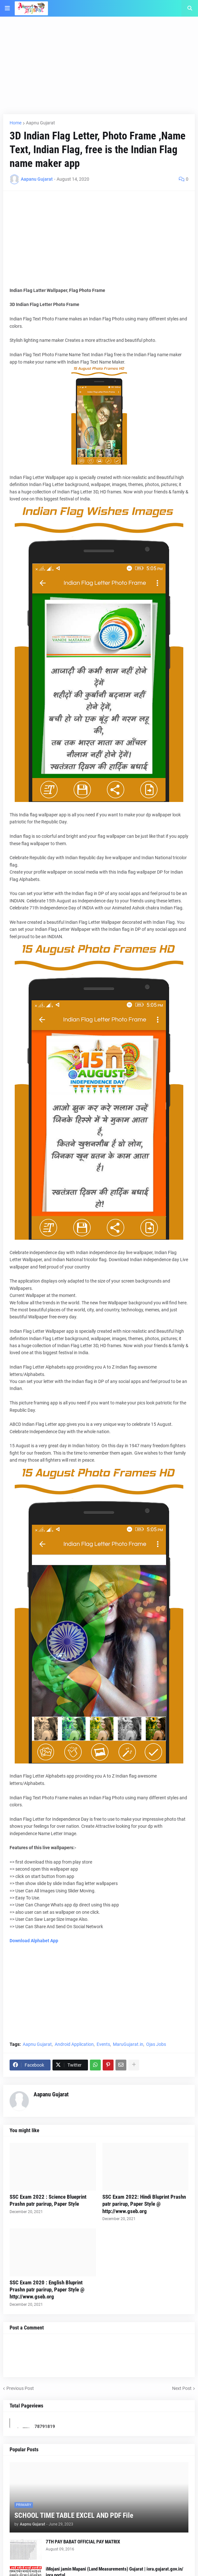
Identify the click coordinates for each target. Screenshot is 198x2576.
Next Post (182, 2388)
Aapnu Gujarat (40, 123)
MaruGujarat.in (128, 2044)
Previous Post (20, 2388)
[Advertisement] (99, 69)
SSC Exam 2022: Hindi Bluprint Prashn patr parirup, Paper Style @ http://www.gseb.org (144, 2204)
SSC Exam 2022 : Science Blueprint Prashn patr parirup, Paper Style (48, 2200)
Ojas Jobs (156, 2044)
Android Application (74, 2044)
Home (15, 123)
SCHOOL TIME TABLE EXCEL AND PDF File (73, 2515)
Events (103, 2044)
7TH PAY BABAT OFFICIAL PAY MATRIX (83, 2542)
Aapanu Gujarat (51, 2094)
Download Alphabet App (34, 1940)
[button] (7, 8)
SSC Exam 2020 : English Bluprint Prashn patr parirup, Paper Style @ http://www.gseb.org (47, 2289)
